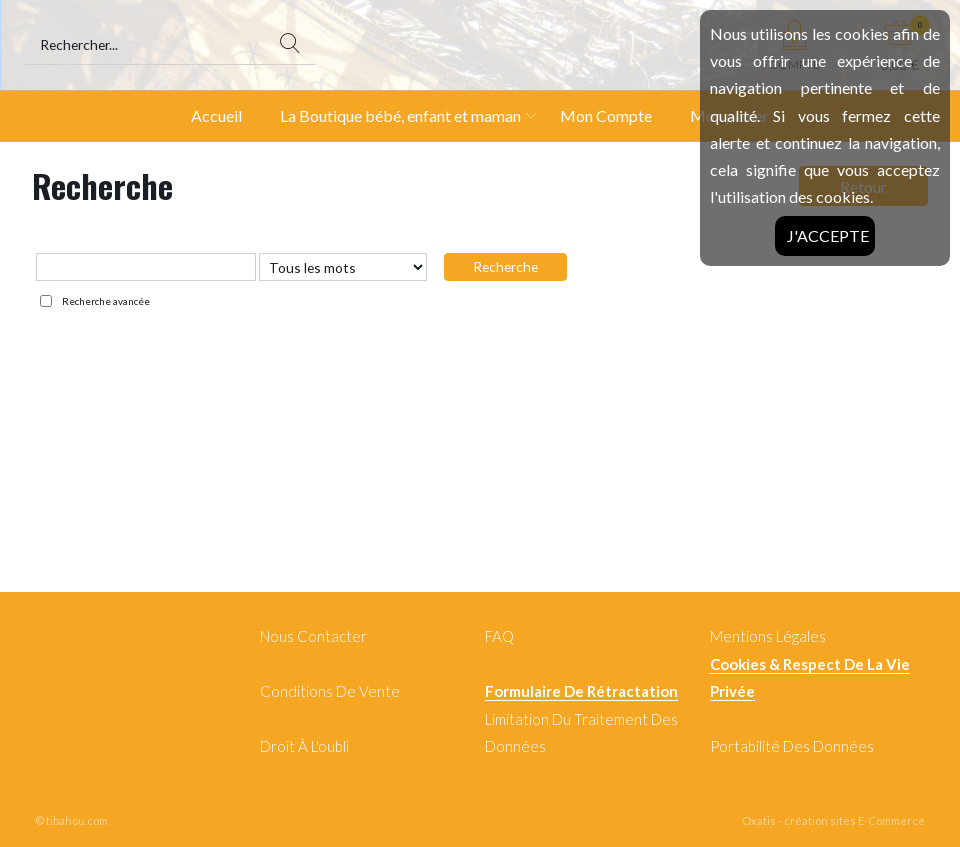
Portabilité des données (792, 746)
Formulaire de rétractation (581, 691)
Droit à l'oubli (304, 746)
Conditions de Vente (330, 691)
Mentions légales (768, 636)
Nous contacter (313, 636)
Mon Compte (606, 115)
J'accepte (828, 235)
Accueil (216, 115)
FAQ (499, 636)
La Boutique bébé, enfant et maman (400, 115)
